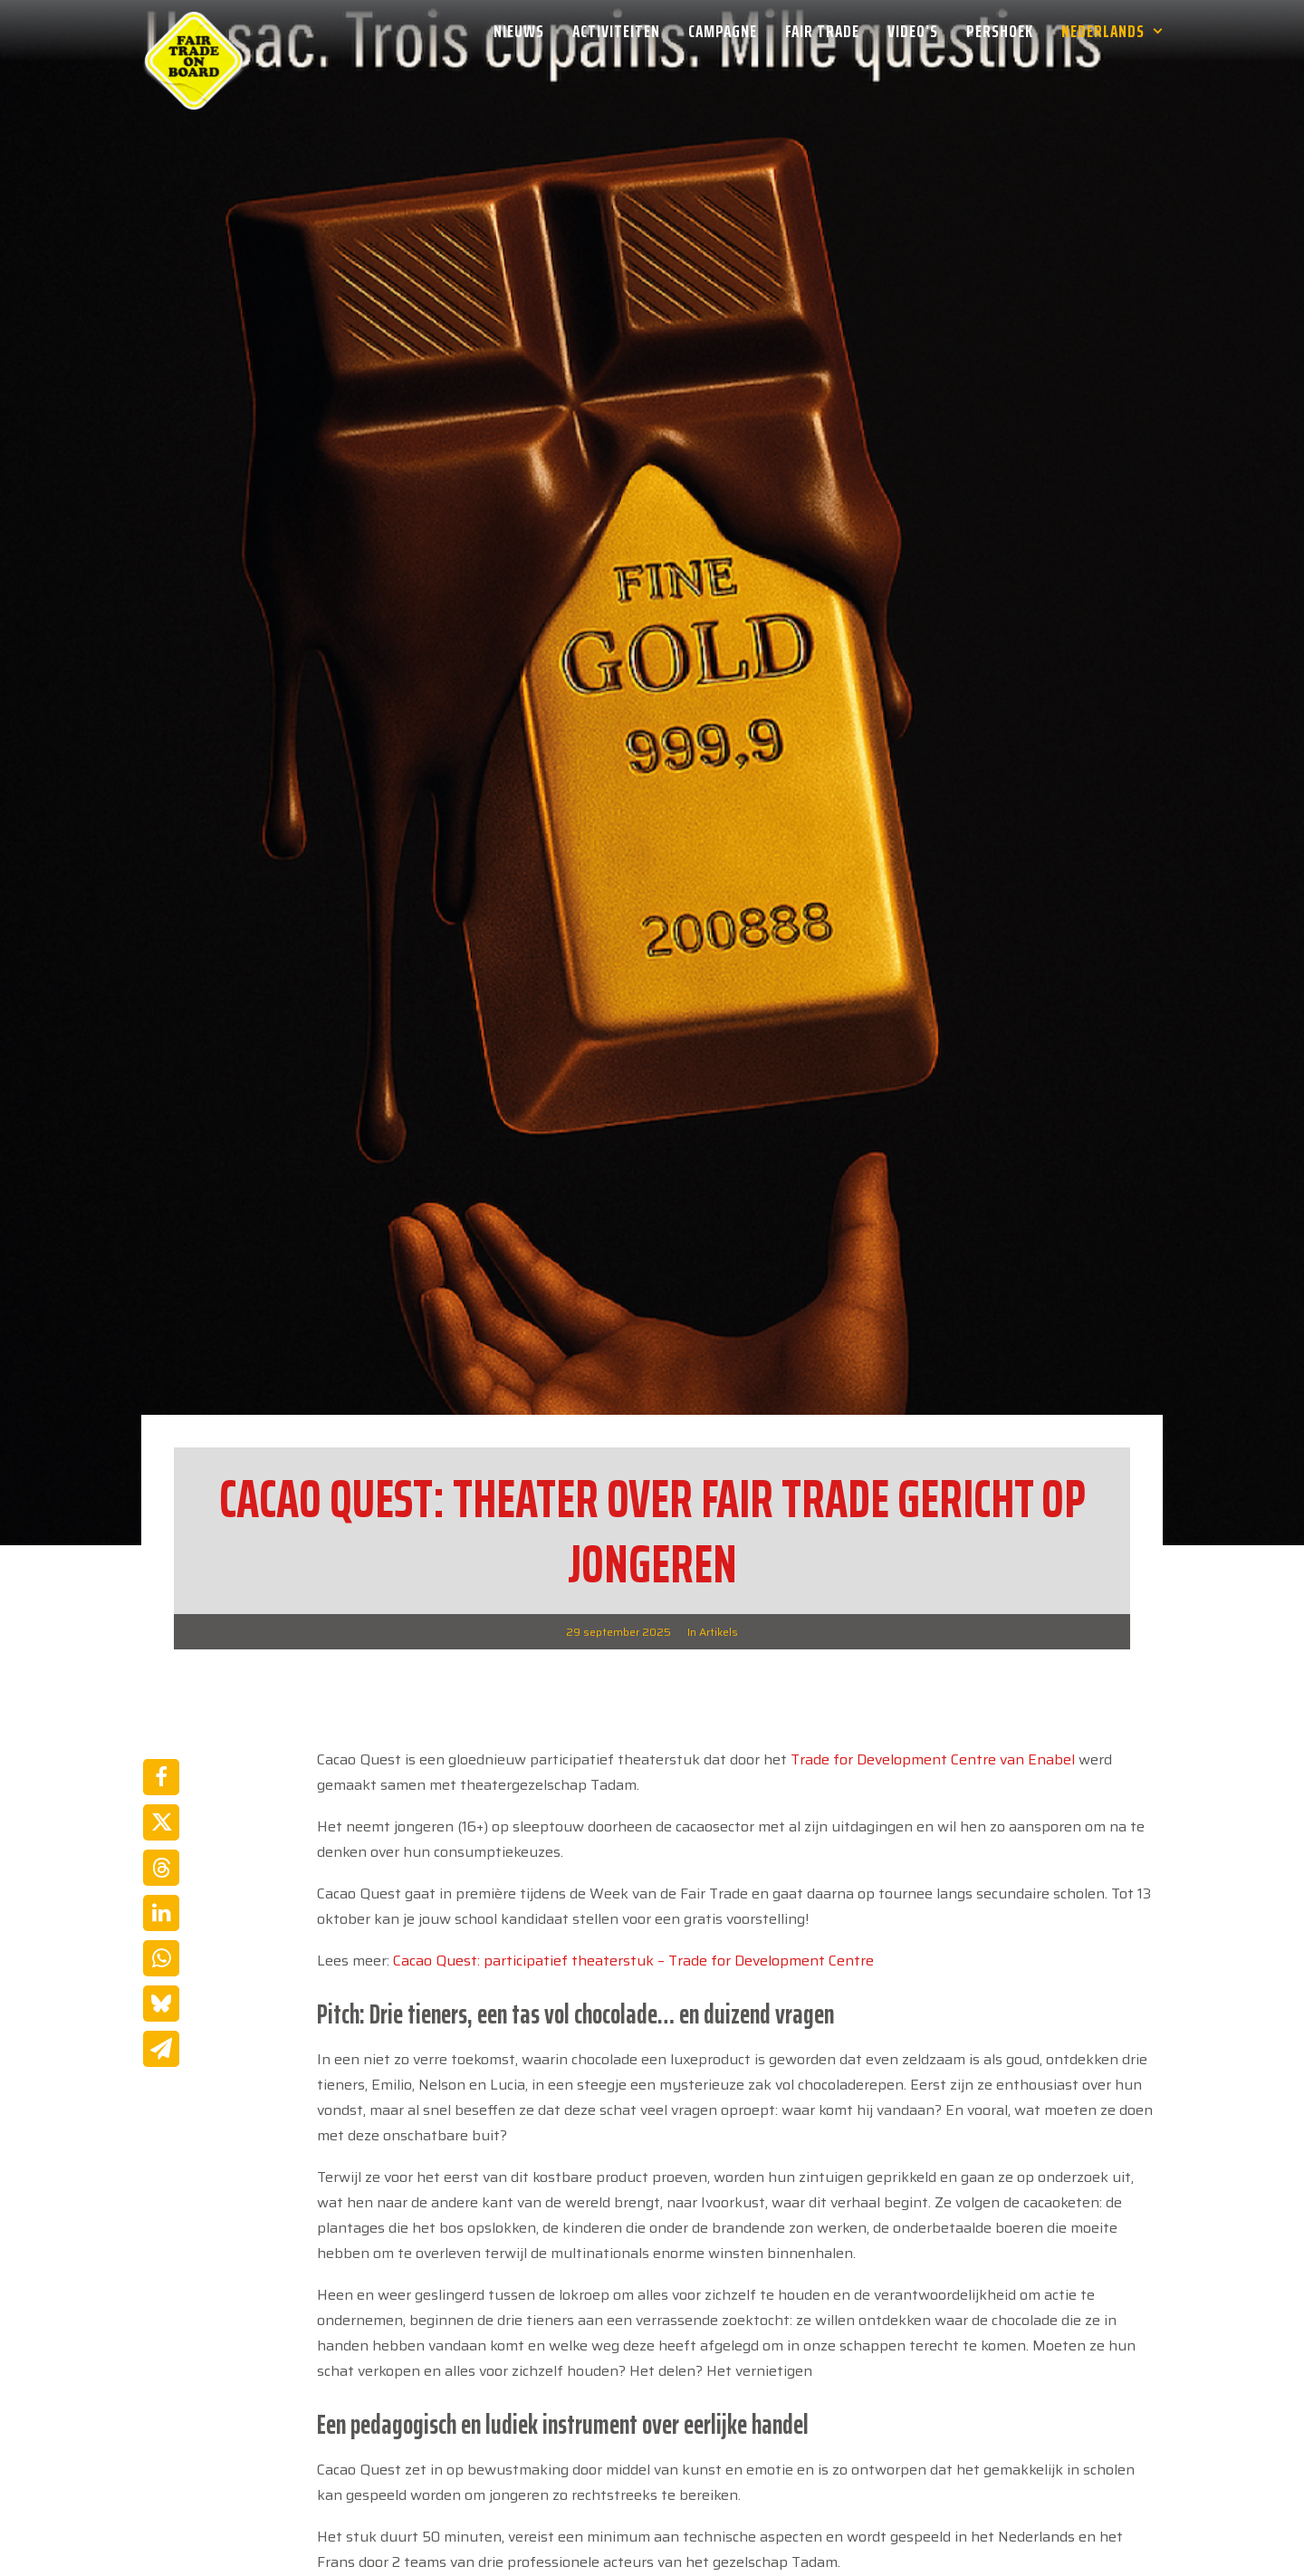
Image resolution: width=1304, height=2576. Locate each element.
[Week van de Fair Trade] (193, 30)
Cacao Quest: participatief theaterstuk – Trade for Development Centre (633, 1874)
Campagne (722, 30)
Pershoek (999, 30)
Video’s (912, 30)
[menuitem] (525, 31)
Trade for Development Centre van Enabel (933, 1673)
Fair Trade (822, 30)
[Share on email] (161, 1963)
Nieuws (519, 30)
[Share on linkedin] (161, 1827)
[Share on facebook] (161, 1691)
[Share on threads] (161, 1782)
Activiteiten (616, 30)
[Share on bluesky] (161, 1917)
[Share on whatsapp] (161, 1872)
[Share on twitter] (161, 1736)
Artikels (718, 1545)
